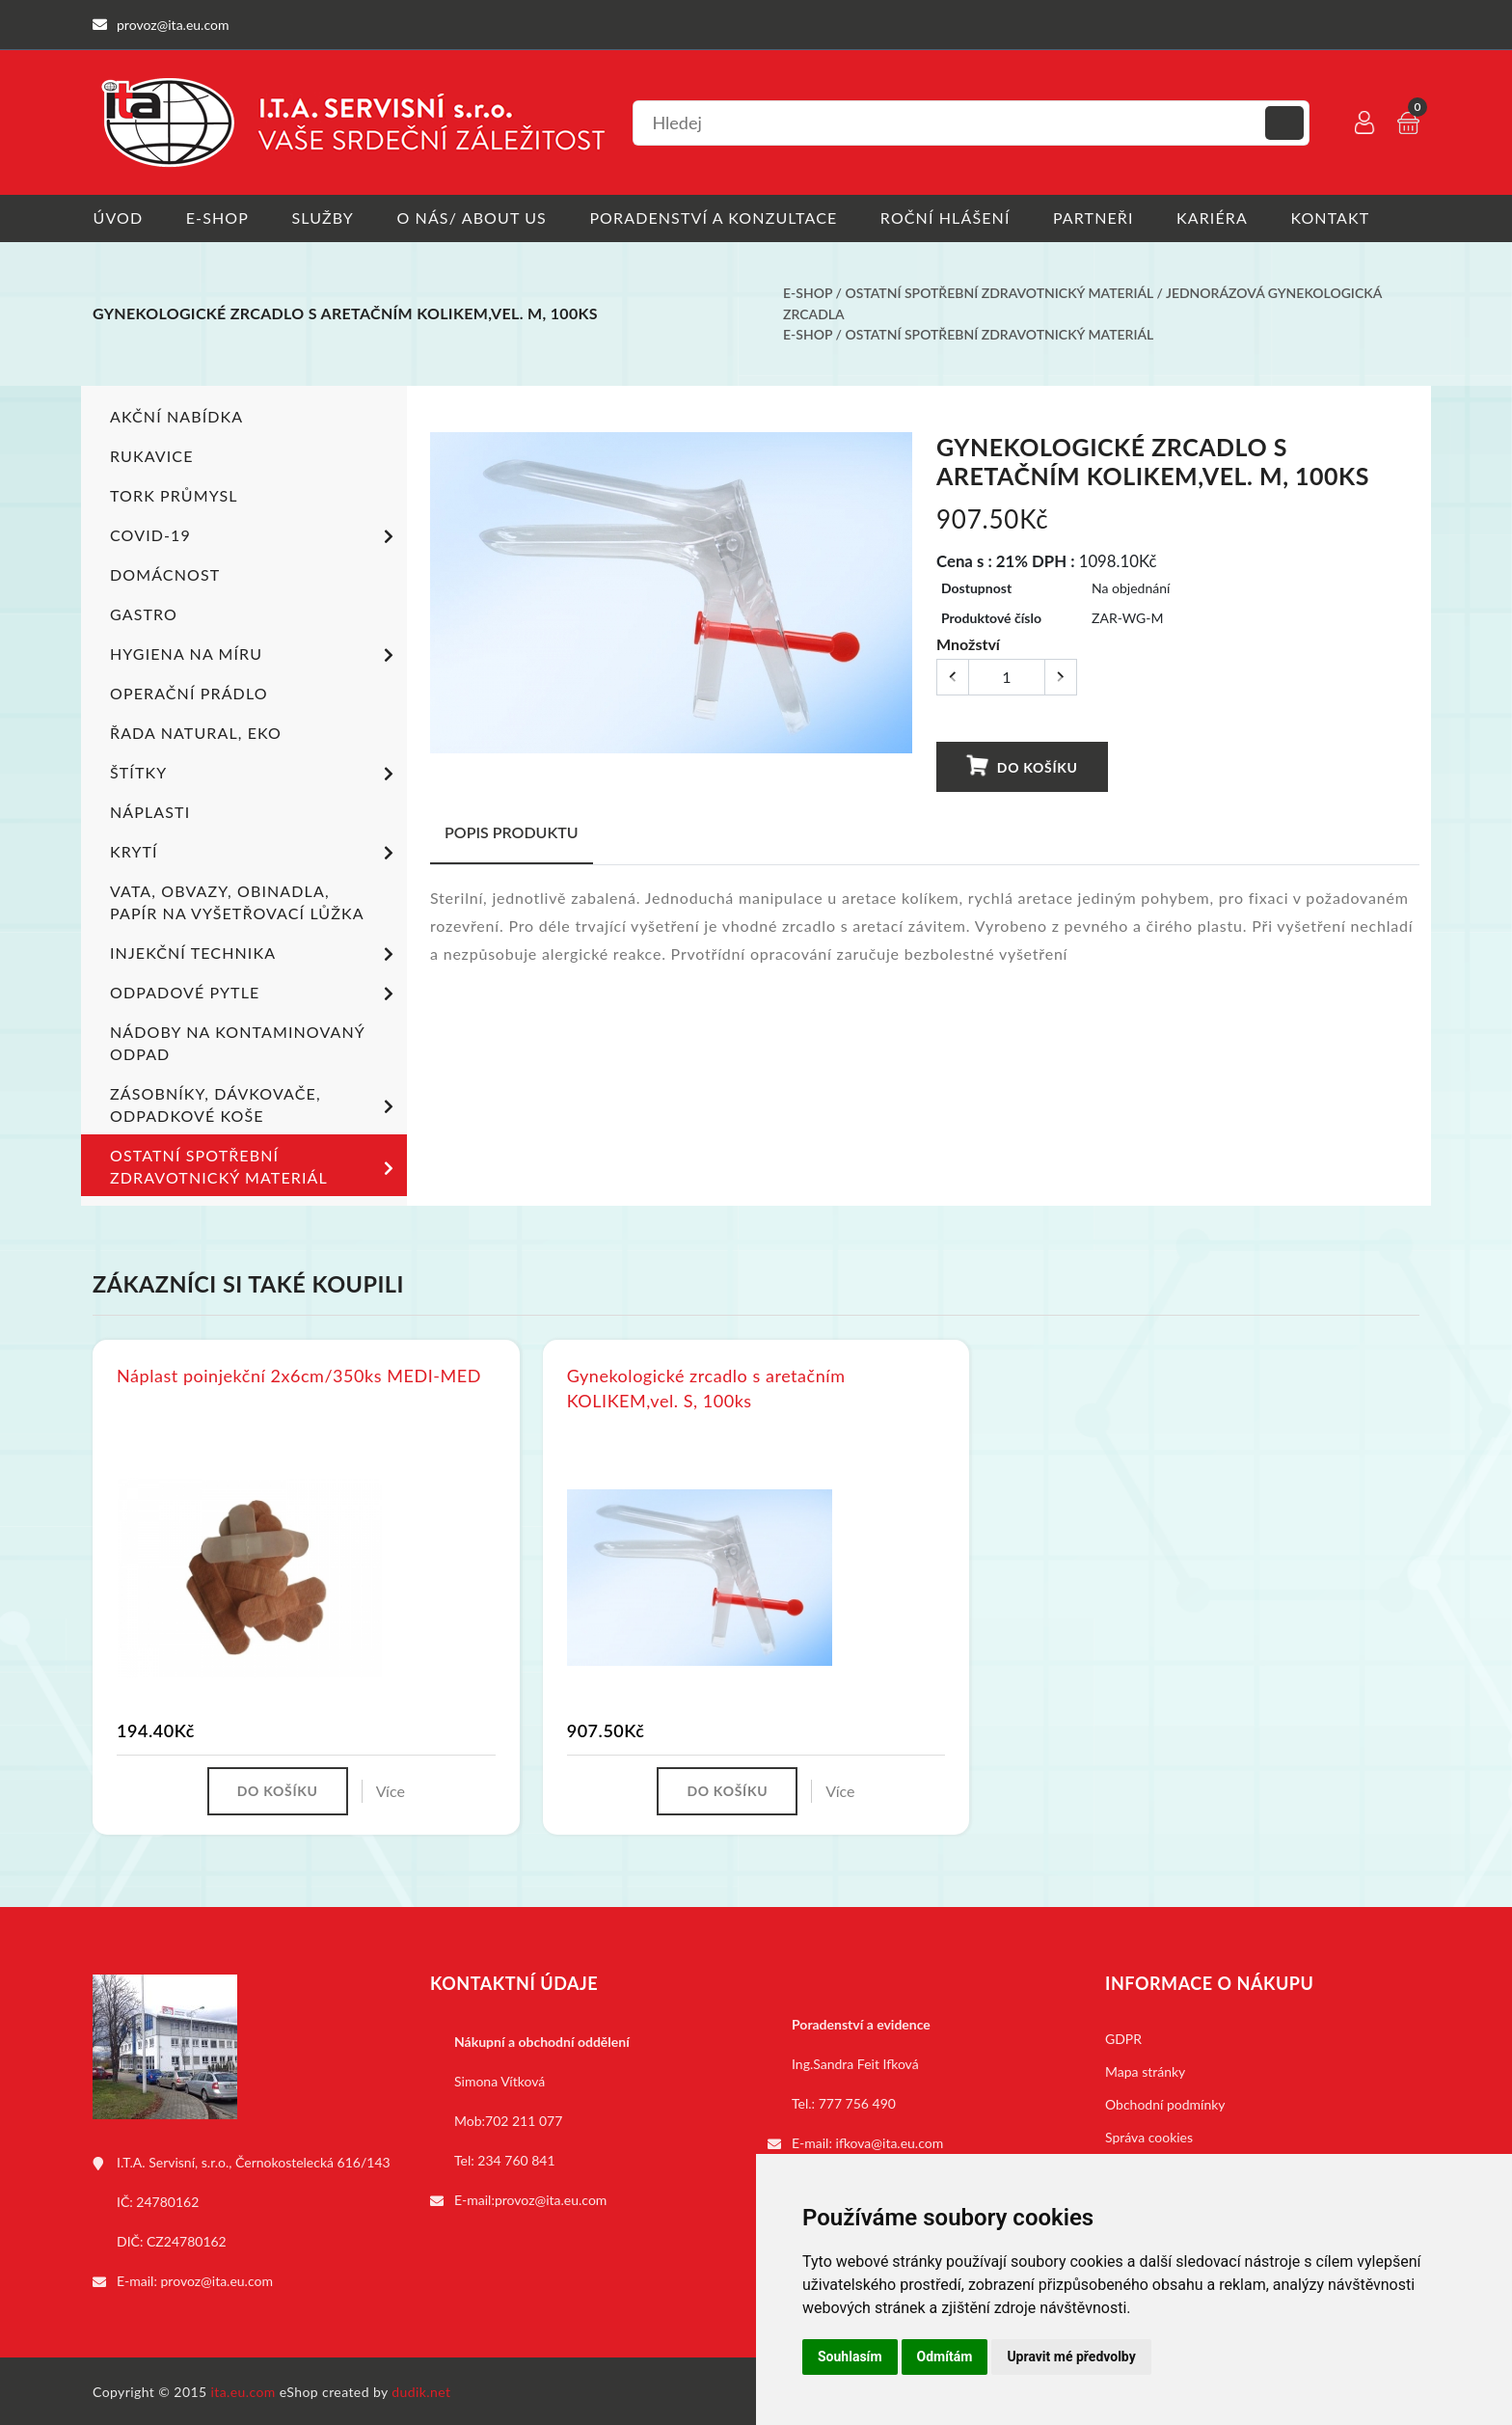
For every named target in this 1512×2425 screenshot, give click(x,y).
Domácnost (165, 572)
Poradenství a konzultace (715, 217)
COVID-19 (255, 535)
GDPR (1123, 2037)
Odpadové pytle (255, 992)
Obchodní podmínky (1165, 2102)
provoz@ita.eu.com (217, 2279)
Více (390, 1789)
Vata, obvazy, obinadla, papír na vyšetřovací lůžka (237, 900)
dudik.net (421, 2390)
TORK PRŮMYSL (174, 493)
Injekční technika (255, 953)
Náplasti (150, 810)
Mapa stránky (1145, 2069)
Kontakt (1333, 217)
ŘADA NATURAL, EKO (196, 731)
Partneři (1096, 217)
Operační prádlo (189, 691)
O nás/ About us (473, 217)
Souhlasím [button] (850, 2356)
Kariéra (1215, 217)
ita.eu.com (243, 2390)
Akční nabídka (176, 414)
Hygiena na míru (255, 654)
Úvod (118, 217)
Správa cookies (1149, 2135)
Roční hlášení (947, 217)
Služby (323, 217)
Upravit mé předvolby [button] (1071, 2356)
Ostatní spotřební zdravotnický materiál (999, 293)
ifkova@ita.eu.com (890, 2141)
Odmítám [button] (945, 2356)
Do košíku (1020, 765)
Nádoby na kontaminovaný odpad (237, 1041)
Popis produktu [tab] (512, 830)
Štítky (255, 772)
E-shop (217, 217)
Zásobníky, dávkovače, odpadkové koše (255, 1102)
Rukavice (152, 454)
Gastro (143, 612)
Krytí (255, 851)
